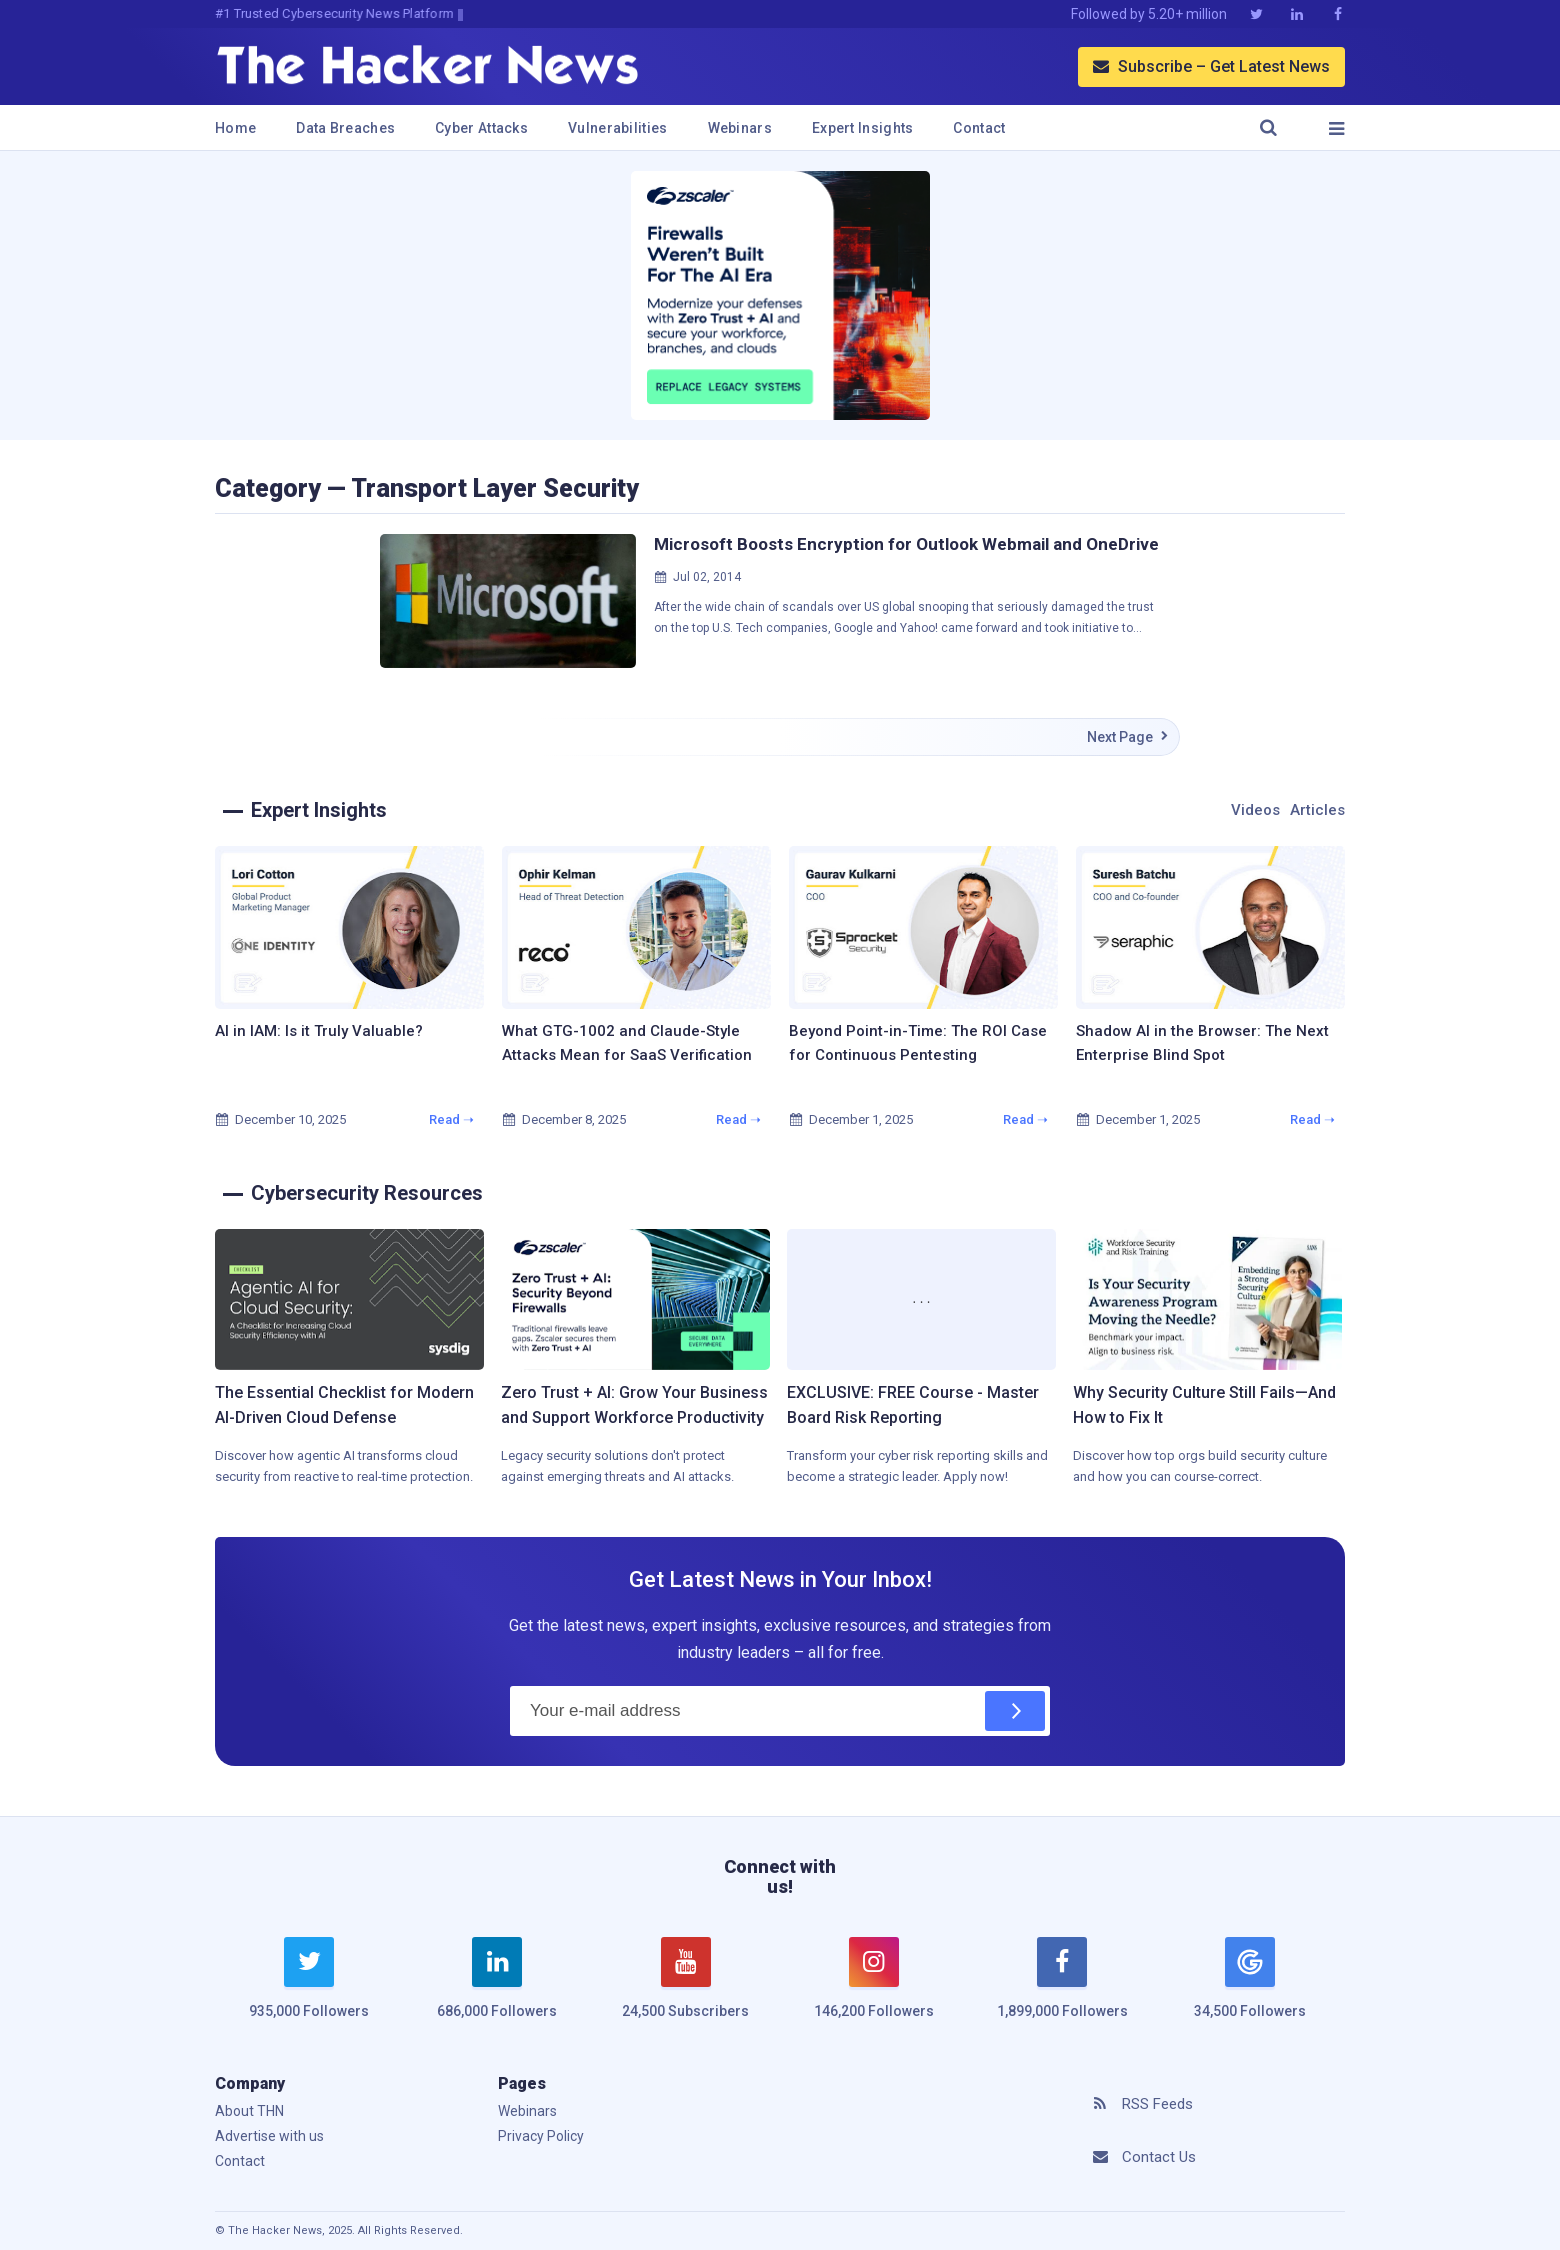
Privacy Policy (541, 2136)
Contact (979, 128)
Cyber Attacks (481, 128)
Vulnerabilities (618, 128)
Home (235, 128)
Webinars (740, 128)
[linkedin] (497, 1990)
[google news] (1250, 1981)
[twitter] (309, 1990)
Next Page (1128, 737)
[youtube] (686, 1990)
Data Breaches (345, 128)
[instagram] (874, 1990)
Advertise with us (269, 2136)
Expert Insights (863, 128)
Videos (1255, 810)
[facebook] (1062, 1990)
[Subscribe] (1015, 1711)
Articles (1317, 810)
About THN (249, 2111)
